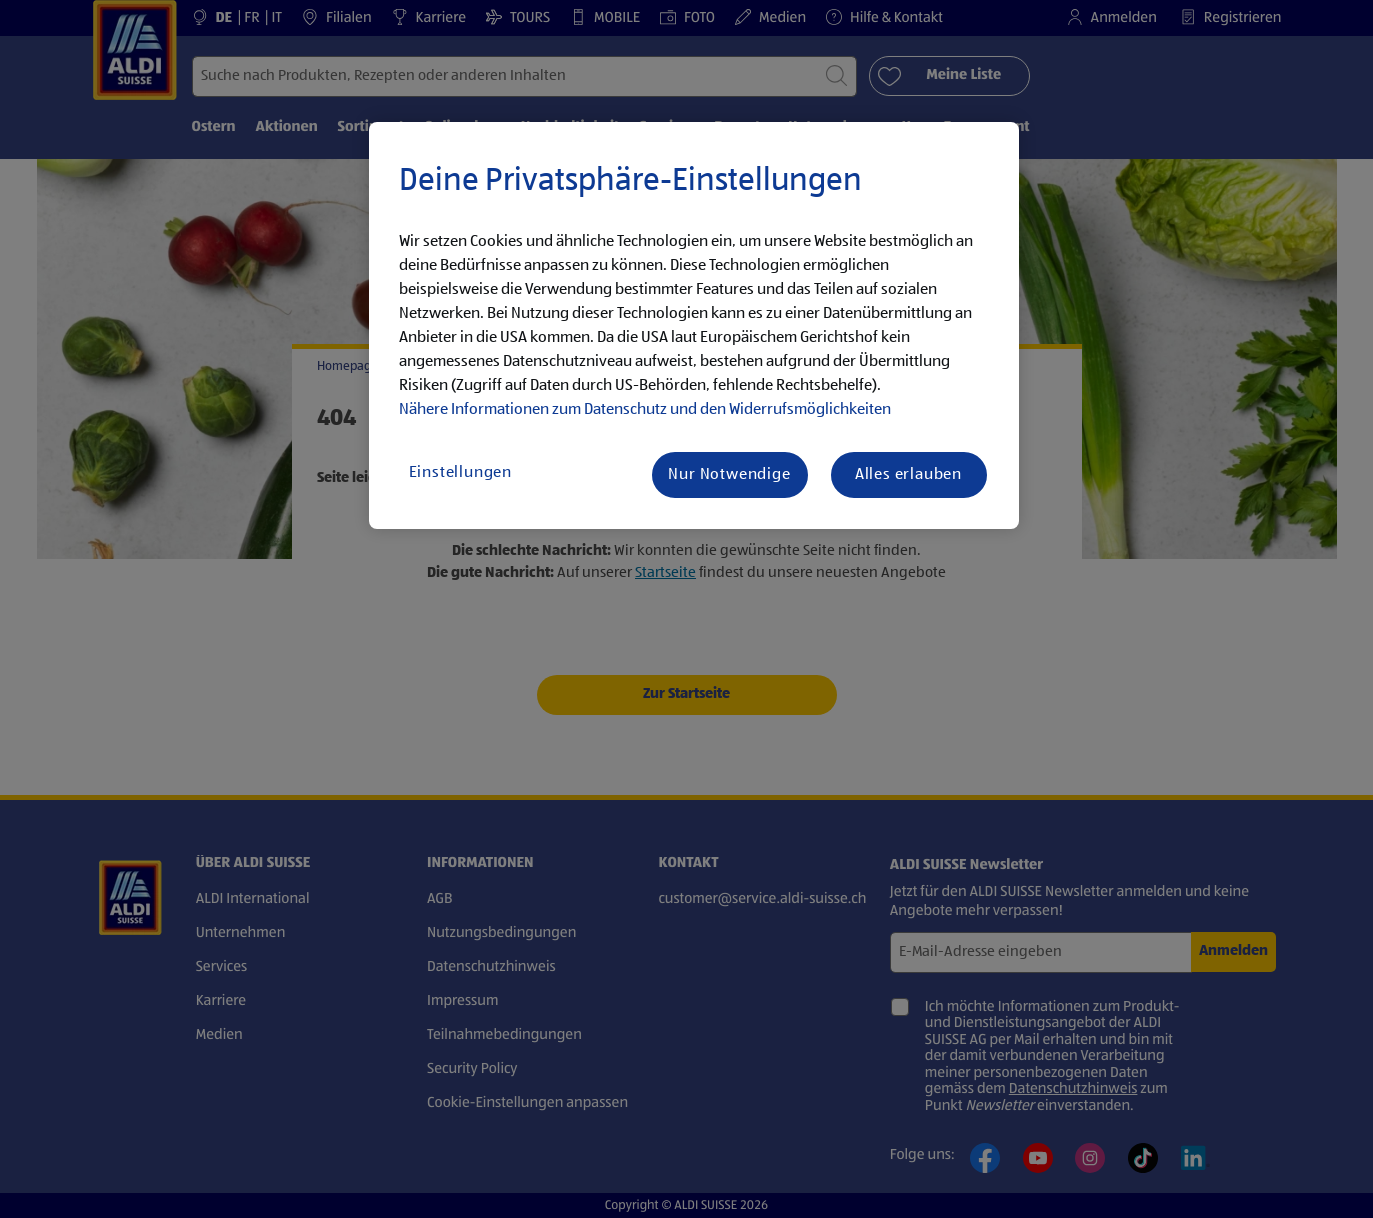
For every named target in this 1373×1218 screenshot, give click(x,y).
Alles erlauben (908, 475)
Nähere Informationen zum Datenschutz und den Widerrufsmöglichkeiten (645, 410)
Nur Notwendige (729, 475)
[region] (694, 326)
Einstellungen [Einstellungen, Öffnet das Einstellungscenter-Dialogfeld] (460, 473)
